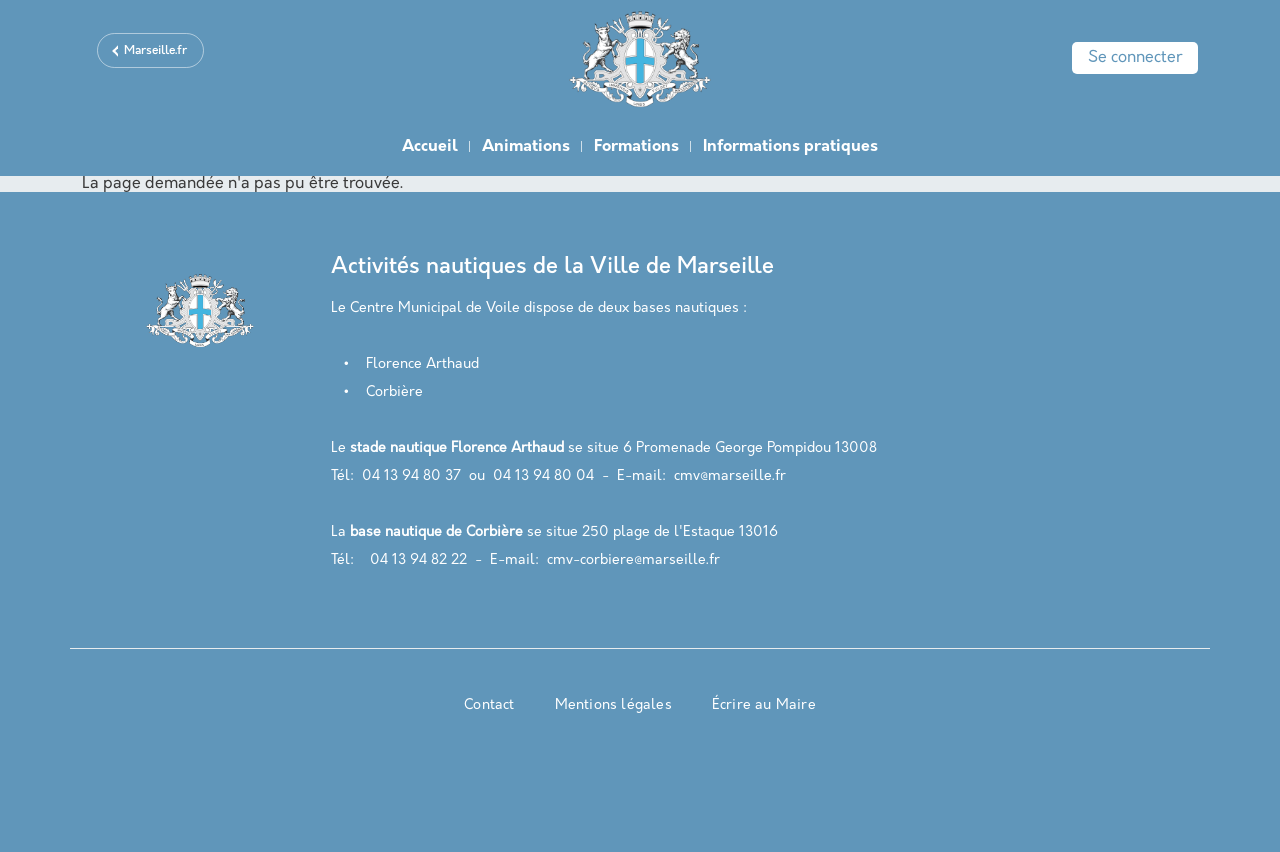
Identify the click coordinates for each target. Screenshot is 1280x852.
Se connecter (1135, 58)
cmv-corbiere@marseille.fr (633, 560)
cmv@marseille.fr (730, 476)
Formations (636, 147)
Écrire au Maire (764, 705)
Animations (526, 147)
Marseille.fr (155, 51)
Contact (489, 705)
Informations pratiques (790, 147)
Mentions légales (613, 705)
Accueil (430, 147)
